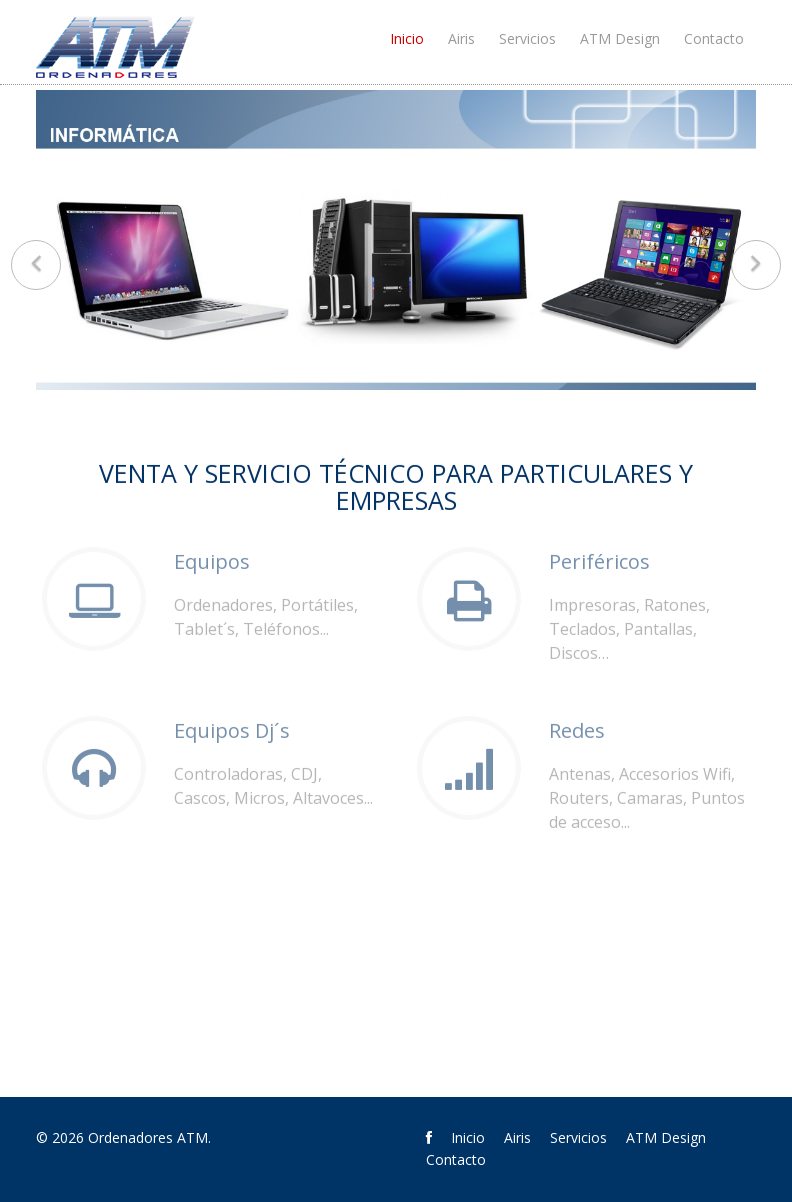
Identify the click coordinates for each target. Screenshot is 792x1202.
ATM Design (620, 38)
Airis (461, 38)
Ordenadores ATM (148, 1137)
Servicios (527, 38)
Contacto (714, 38)
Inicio (407, 38)
